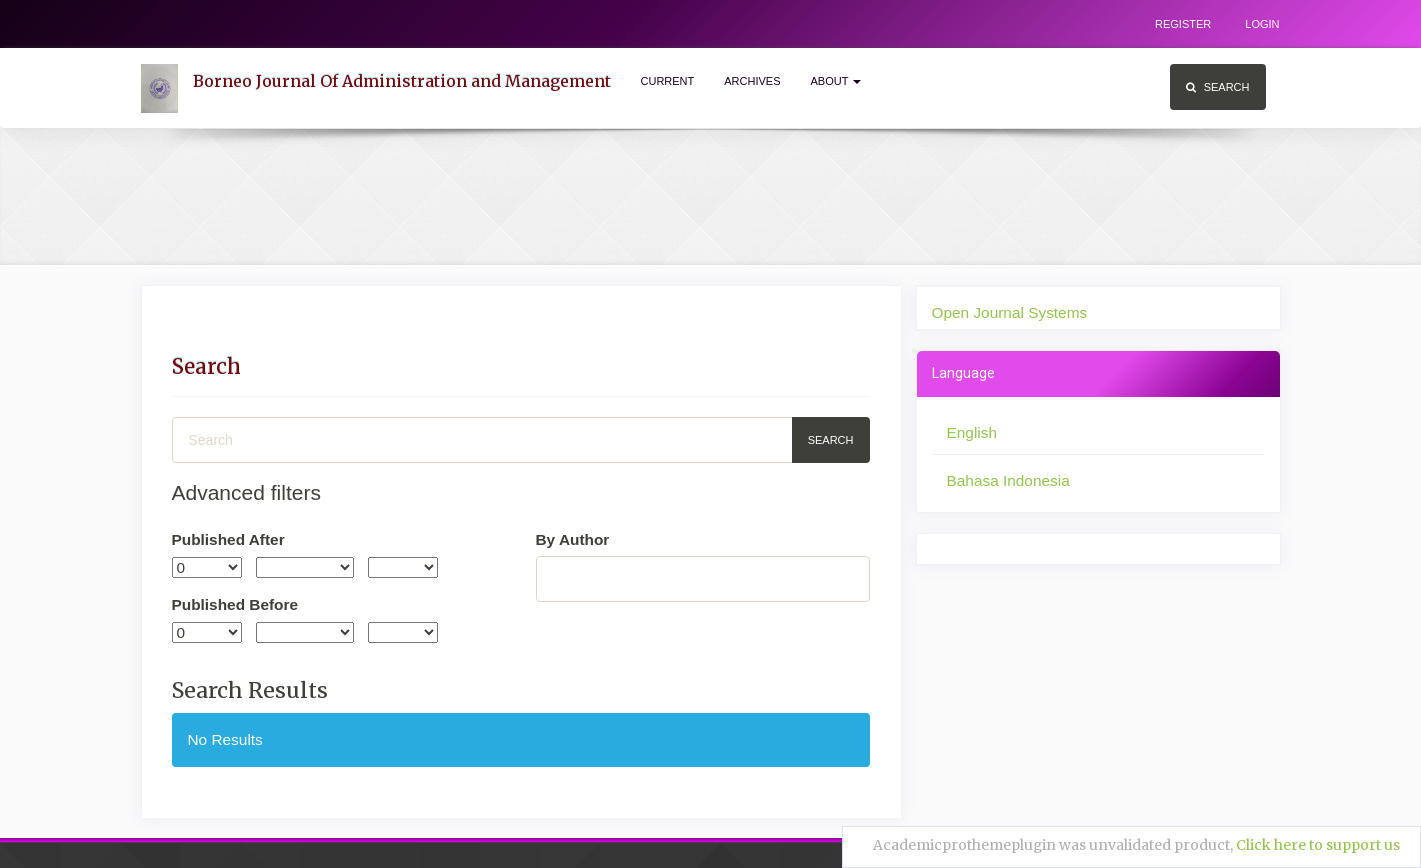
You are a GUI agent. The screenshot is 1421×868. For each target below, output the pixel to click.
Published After (228, 539)
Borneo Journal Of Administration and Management (402, 81)
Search (1218, 87)
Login (1262, 24)
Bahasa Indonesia (1008, 480)
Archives (752, 81)
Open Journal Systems (1010, 312)
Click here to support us (1318, 845)
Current (668, 81)
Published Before (235, 604)
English (972, 432)
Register (1183, 24)
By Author (573, 539)
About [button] (836, 81)
